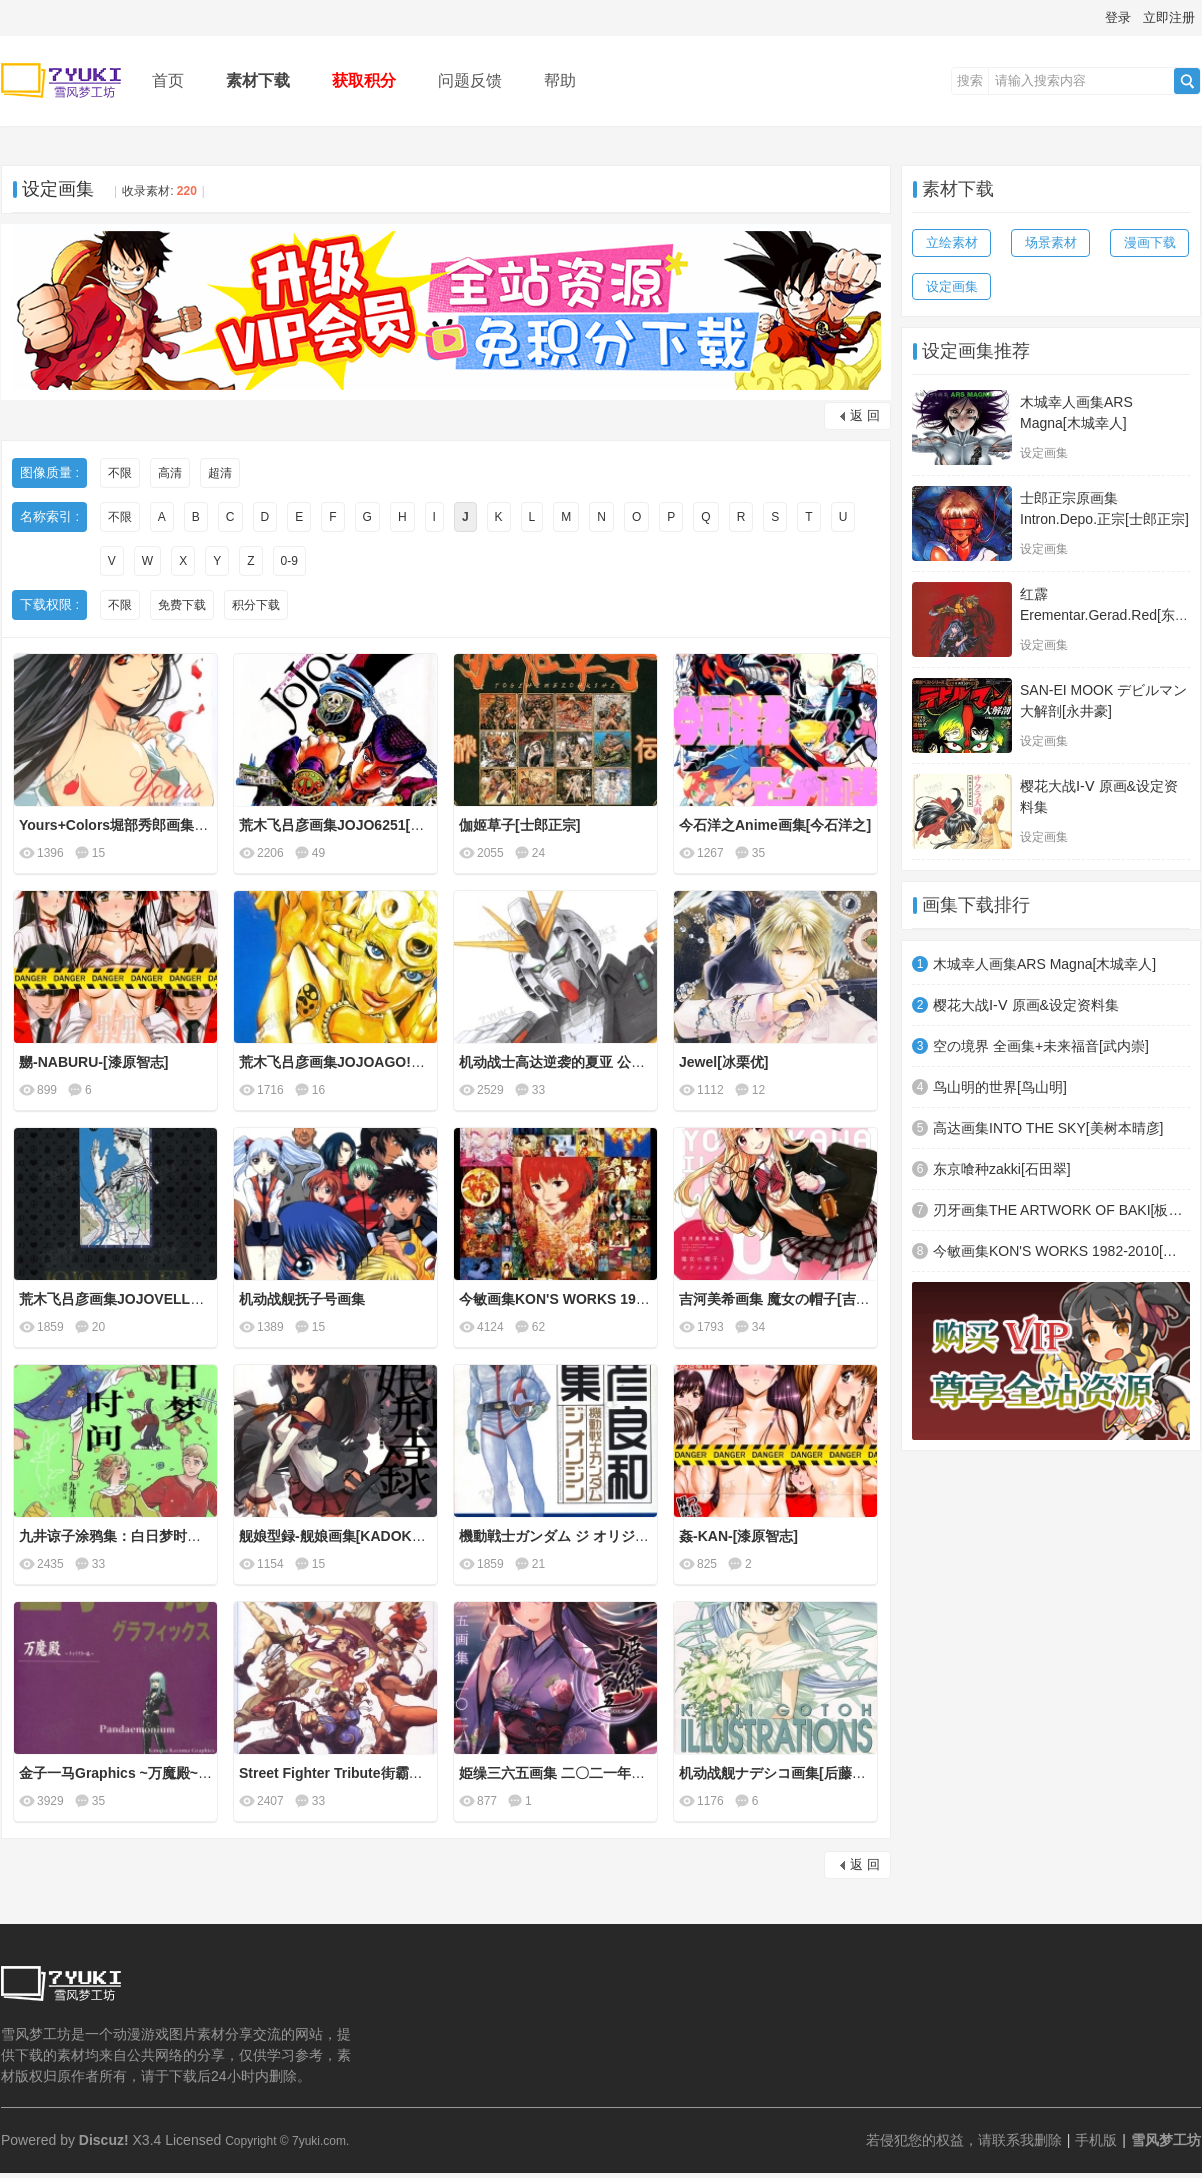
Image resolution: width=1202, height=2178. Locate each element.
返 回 (865, 415)
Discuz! (104, 2140)
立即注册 (1169, 17)
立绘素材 (952, 242)
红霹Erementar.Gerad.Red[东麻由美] (1104, 615)
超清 (220, 473)
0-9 (289, 561)
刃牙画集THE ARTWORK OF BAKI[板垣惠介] (1061, 1210)
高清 (170, 473)
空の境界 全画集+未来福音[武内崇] (1041, 1046)
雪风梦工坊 (1166, 2140)
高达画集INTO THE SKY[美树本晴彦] (1048, 1128)
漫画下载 (1150, 242)
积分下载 (256, 605)
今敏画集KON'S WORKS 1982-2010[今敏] (1061, 1251)
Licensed (193, 2140)
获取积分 (364, 80)
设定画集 (58, 189)
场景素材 (1051, 242)
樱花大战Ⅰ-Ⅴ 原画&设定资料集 (1026, 1005)
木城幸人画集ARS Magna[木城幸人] (1044, 964)
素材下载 (258, 80)
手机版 (1096, 2140)
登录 (1118, 17)
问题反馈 (470, 80)
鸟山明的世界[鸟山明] (1000, 1087)
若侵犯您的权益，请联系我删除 (964, 2140)
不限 (120, 473)
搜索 (970, 80)
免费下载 (182, 605)
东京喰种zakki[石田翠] (1002, 1169)
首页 (168, 80)
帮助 (560, 80)
